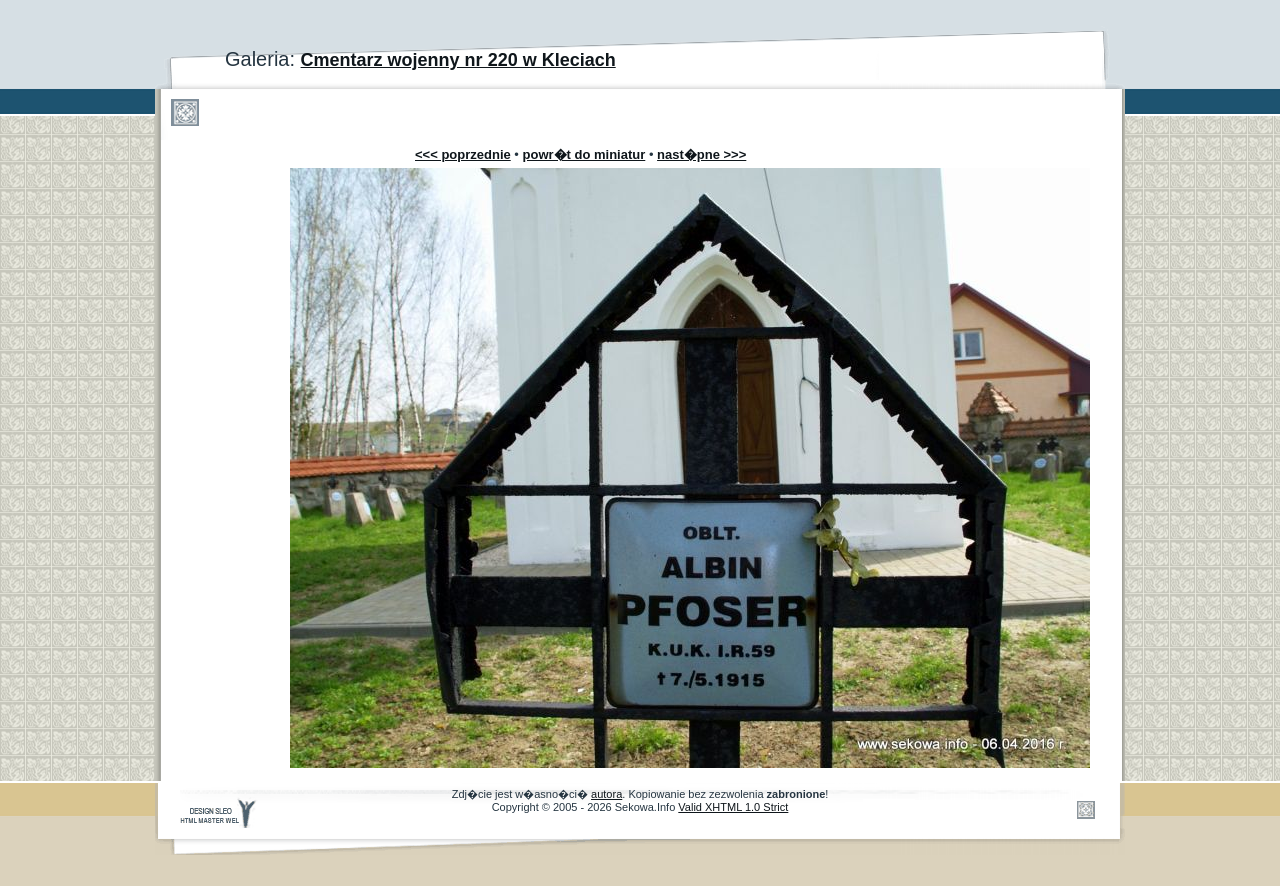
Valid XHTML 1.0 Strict (733, 807)
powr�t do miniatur (584, 154)
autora (606, 794)
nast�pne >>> (701, 154)
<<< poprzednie (463, 154)
